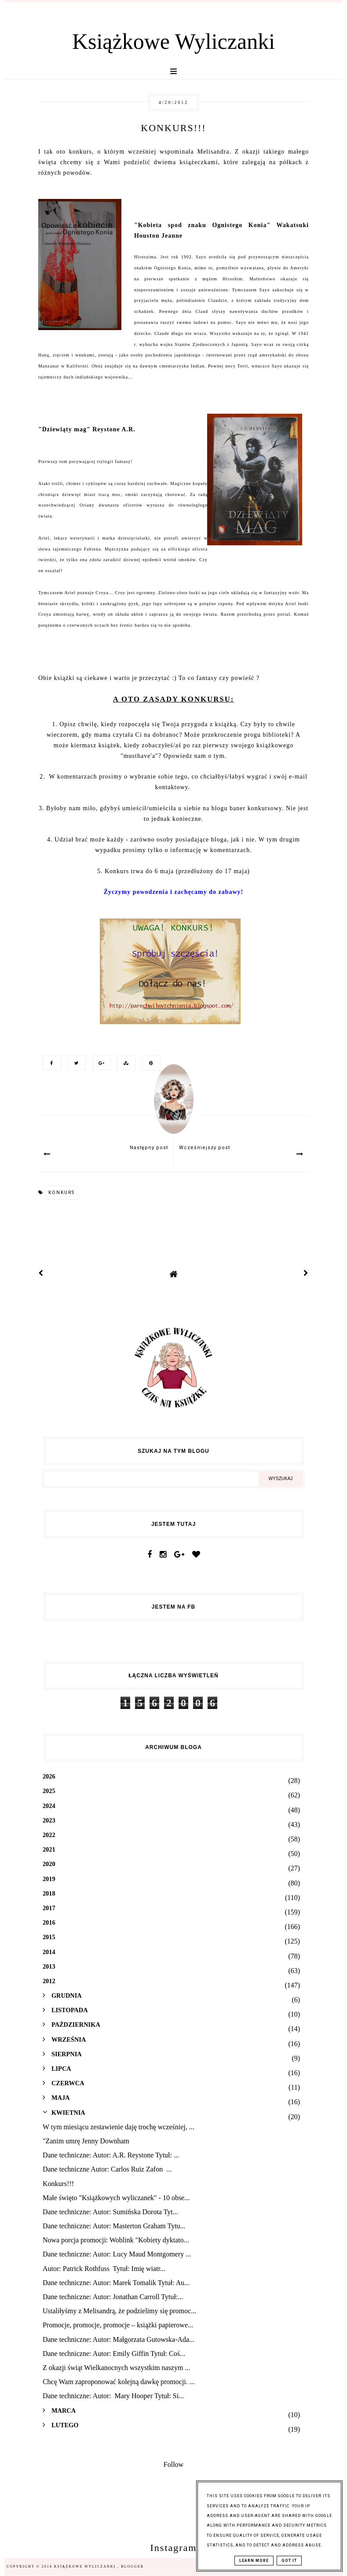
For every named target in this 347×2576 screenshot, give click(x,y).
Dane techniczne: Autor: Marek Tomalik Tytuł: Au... (116, 2282)
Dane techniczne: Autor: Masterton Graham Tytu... (114, 2226)
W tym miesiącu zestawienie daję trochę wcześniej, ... (118, 2127)
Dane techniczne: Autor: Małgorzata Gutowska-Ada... (118, 2339)
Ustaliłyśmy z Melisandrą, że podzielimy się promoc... (119, 2311)
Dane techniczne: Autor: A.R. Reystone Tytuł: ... (111, 2155)
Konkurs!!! (58, 2183)
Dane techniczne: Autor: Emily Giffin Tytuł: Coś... (114, 2353)
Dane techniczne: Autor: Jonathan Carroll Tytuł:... (113, 2296)
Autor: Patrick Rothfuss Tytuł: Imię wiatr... (104, 2268)
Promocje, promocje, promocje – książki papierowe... (118, 2325)
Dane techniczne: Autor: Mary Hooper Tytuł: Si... (113, 2396)
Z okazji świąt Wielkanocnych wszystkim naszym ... (116, 2367)
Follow (173, 2464)
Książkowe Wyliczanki (173, 41)
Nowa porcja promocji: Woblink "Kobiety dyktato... (116, 2240)
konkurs (61, 1192)
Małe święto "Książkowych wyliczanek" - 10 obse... (116, 2197)
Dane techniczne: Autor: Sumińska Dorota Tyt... (110, 2212)
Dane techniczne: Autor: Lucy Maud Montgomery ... (117, 2254)
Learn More (254, 2560)
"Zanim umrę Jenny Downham (86, 2141)
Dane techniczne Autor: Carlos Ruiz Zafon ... (107, 2169)
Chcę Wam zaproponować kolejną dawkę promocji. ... (119, 2381)
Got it (289, 2560)
